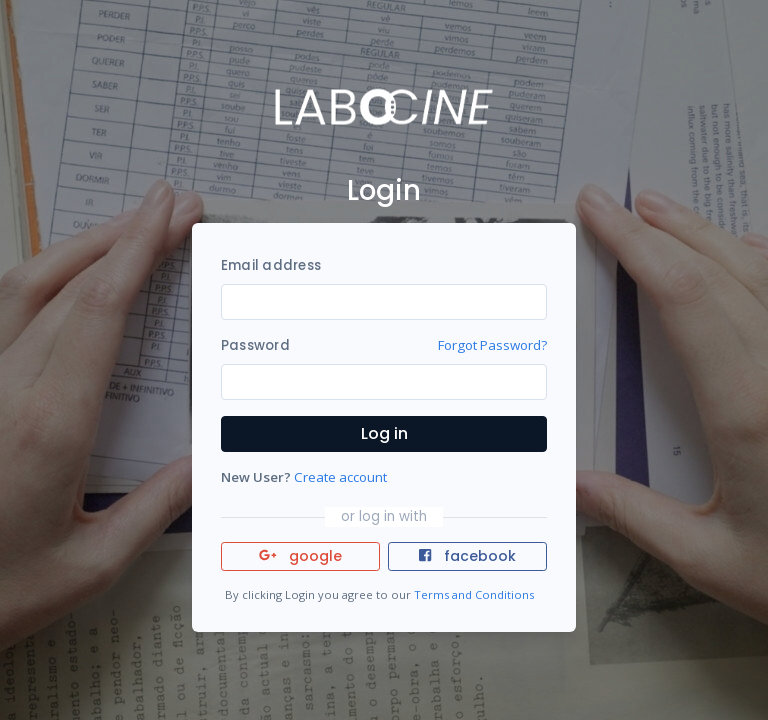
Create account (340, 477)
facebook (467, 556)
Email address (271, 265)
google (300, 556)
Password (255, 345)
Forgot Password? (492, 345)
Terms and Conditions (474, 594)
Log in (384, 433)
